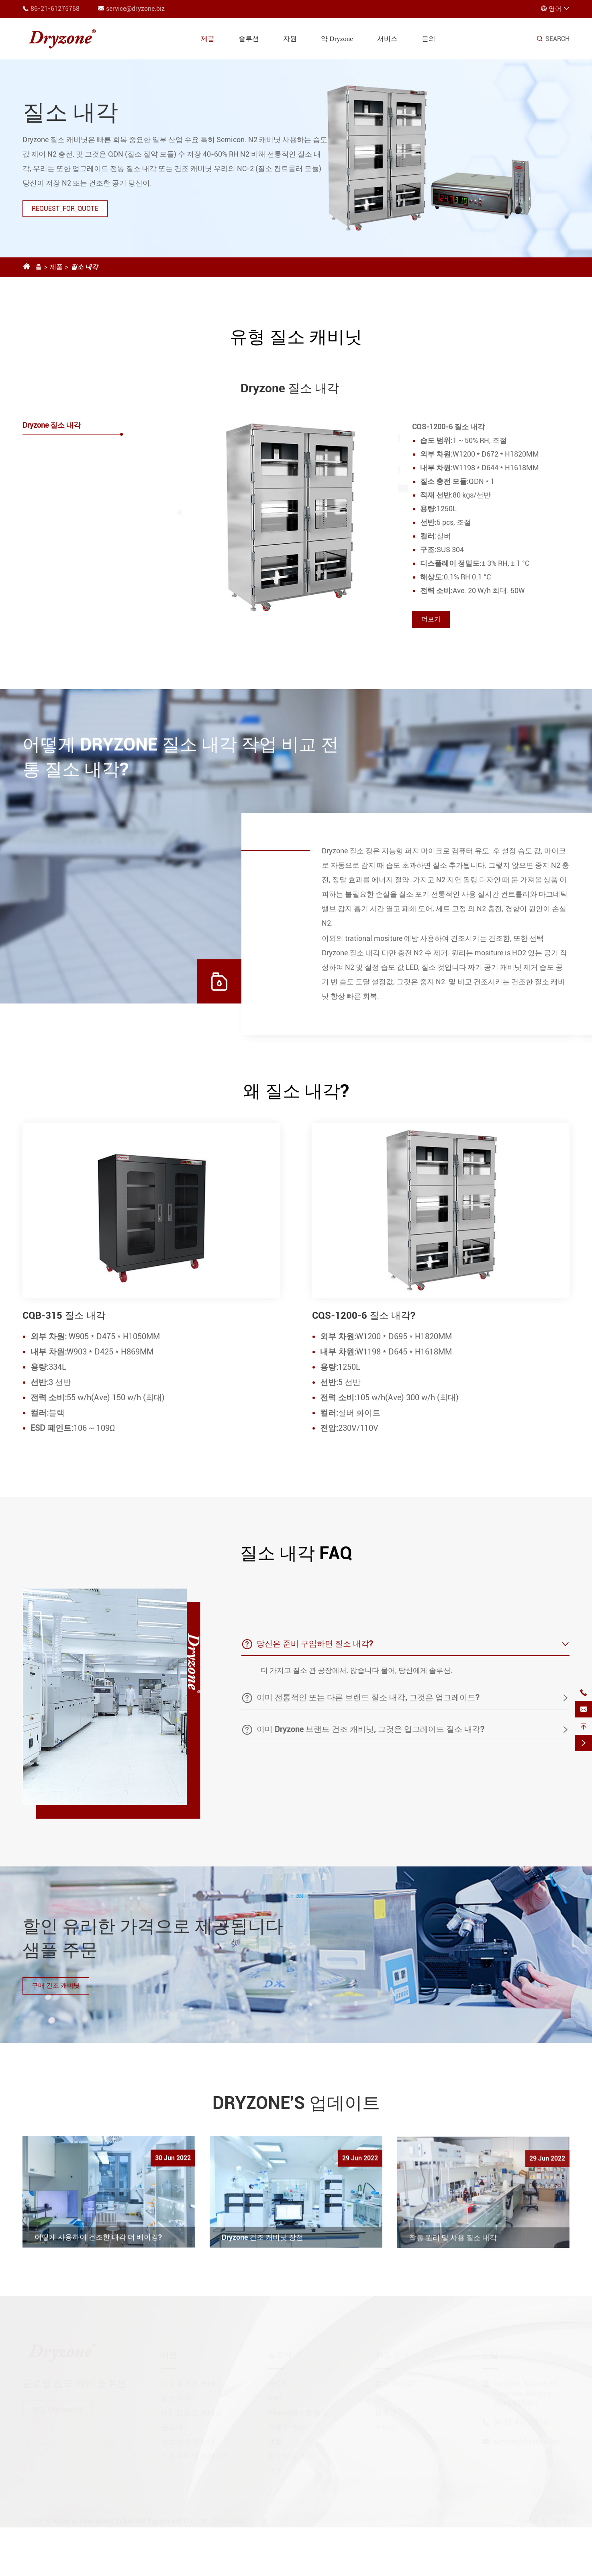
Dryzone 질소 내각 (51, 425)
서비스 (387, 39)
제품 (207, 39)
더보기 (431, 619)
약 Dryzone (337, 39)
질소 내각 (84, 267)
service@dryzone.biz (135, 8)
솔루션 (249, 39)
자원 (290, 39)
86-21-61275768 (55, 8)
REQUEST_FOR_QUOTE (65, 208)
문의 (428, 39)
